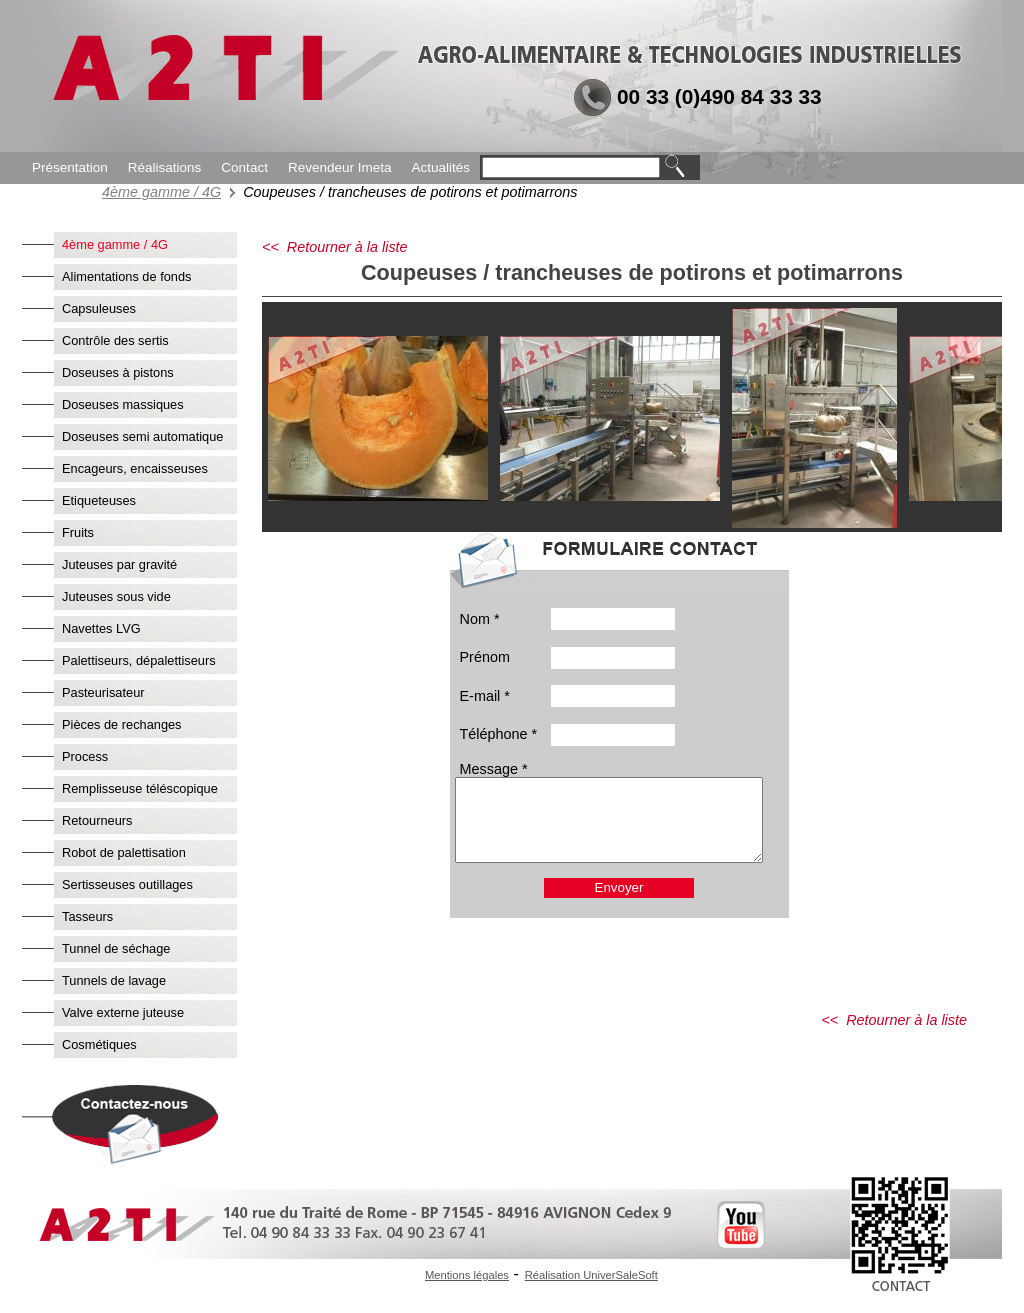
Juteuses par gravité (119, 564)
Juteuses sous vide (116, 596)
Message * (494, 769)
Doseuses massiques (123, 404)
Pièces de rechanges (122, 724)
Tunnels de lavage (114, 980)
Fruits (78, 532)
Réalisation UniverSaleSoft (591, 1275)
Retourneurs (97, 820)
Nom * (480, 619)
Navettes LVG (101, 628)
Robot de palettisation (124, 852)
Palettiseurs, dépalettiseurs (139, 660)
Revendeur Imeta (340, 167)
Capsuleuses (99, 308)
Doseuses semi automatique (142, 436)
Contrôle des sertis (115, 340)
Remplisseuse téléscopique (140, 788)
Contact (244, 167)
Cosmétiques (99, 1044)
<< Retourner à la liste (335, 247)
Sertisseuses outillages (127, 884)
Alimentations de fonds (126, 276)
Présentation (70, 167)
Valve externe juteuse (123, 1012)
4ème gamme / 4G (161, 192)
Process (85, 756)
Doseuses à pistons (118, 372)
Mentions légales (467, 1275)
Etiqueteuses (99, 500)
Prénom (485, 657)
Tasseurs (87, 916)
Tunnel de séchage (116, 948)
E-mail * (485, 696)
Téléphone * (499, 734)
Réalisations (165, 167)
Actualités (440, 167)
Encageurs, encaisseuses (135, 468)
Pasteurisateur (103, 692)
